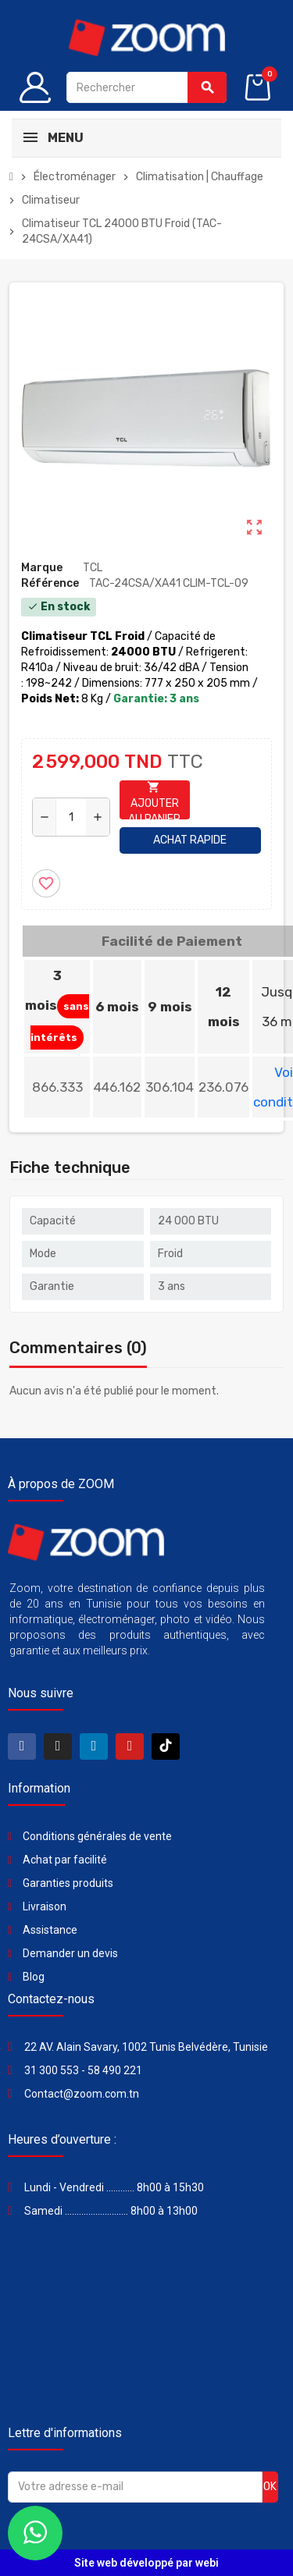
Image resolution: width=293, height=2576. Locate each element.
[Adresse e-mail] (135, 2487)
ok (270, 2486)
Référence (50, 583)
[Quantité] (71, 817)
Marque (42, 567)
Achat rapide (190, 840)
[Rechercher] (146, 87)
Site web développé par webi (146, 2562)
